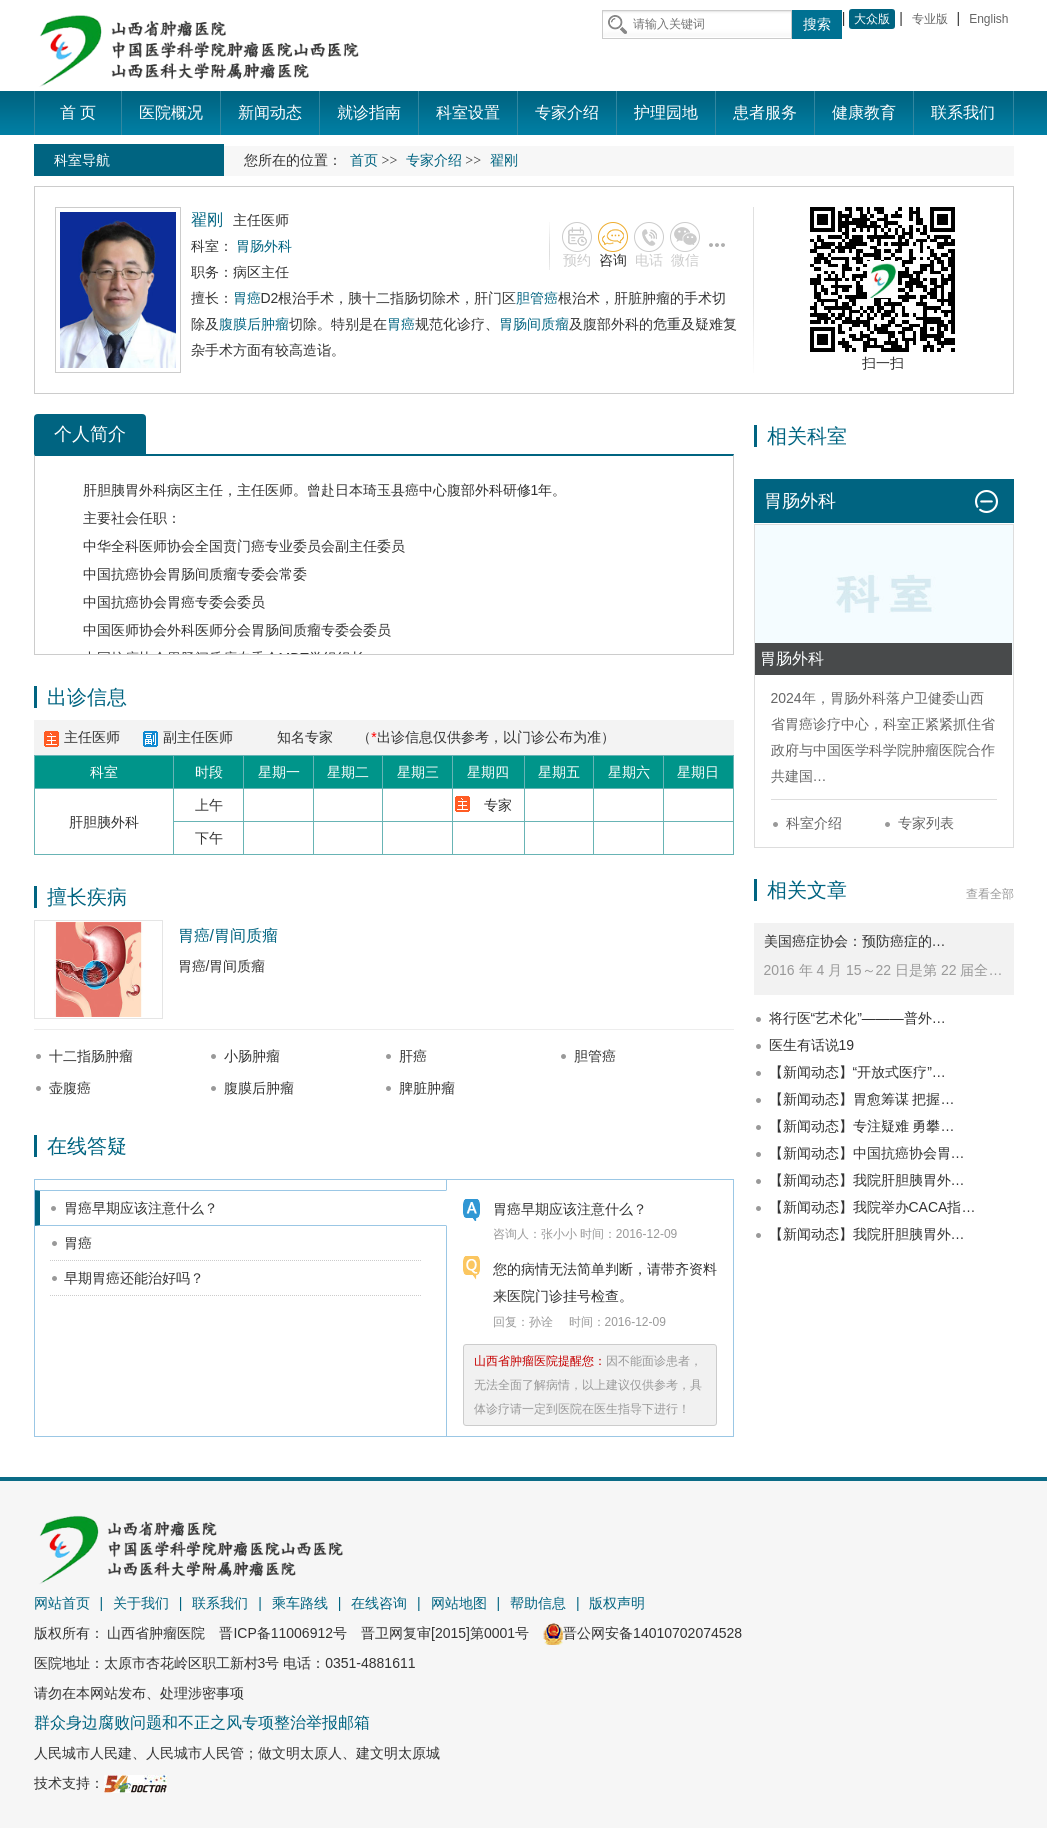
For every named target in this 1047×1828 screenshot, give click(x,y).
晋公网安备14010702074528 (642, 1633)
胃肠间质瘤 (534, 324)
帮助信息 (538, 1603)
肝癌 (413, 1056)
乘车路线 (300, 1603)
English (988, 19)
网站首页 (62, 1603)
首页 (364, 160)
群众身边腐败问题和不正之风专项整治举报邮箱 (202, 1722)
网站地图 (459, 1603)
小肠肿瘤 (252, 1056)
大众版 (872, 19)
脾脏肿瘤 (427, 1088)
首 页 (78, 112)
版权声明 (617, 1603)
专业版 (930, 19)
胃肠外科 (858, 698)
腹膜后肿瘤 (254, 324)
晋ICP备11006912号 (283, 1633)
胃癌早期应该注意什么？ (141, 1208)
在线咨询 (379, 1603)
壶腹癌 (70, 1088)
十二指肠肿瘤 (91, 1056)
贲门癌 (244, 546)
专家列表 (926, 823)
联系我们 (220, 1603)
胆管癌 (537, 298)
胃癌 (247, 298)
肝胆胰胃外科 (125, 490)
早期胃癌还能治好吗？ (134, 1278)
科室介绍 (814, 823)
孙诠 (541, 1322)
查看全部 (990, 894)
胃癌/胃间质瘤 (228, 935)
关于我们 (141, 1603)
